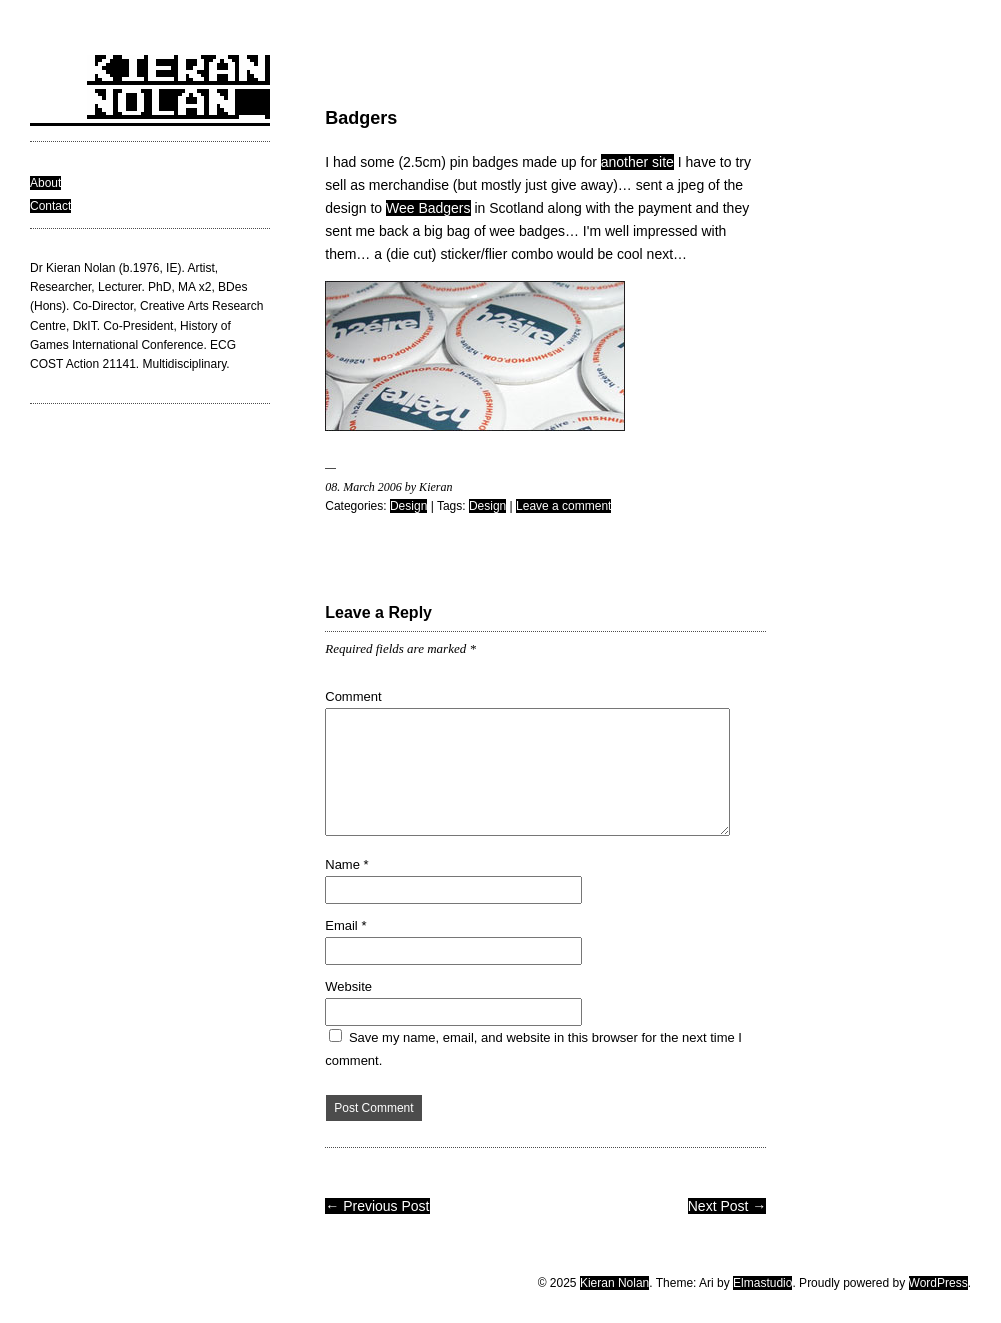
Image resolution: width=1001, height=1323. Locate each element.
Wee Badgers (428, 208)
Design (408, 506)
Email (345, 925)
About (45, 183)
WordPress (938, 1283)
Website (348, 986)
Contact (50, 206)
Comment (353, 696)
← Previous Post (377, 1206)
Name (346, 864)
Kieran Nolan (614, 1283)
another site (637, 162)
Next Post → (727, 1206)
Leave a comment (563, 506)
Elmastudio (762, 1283)
